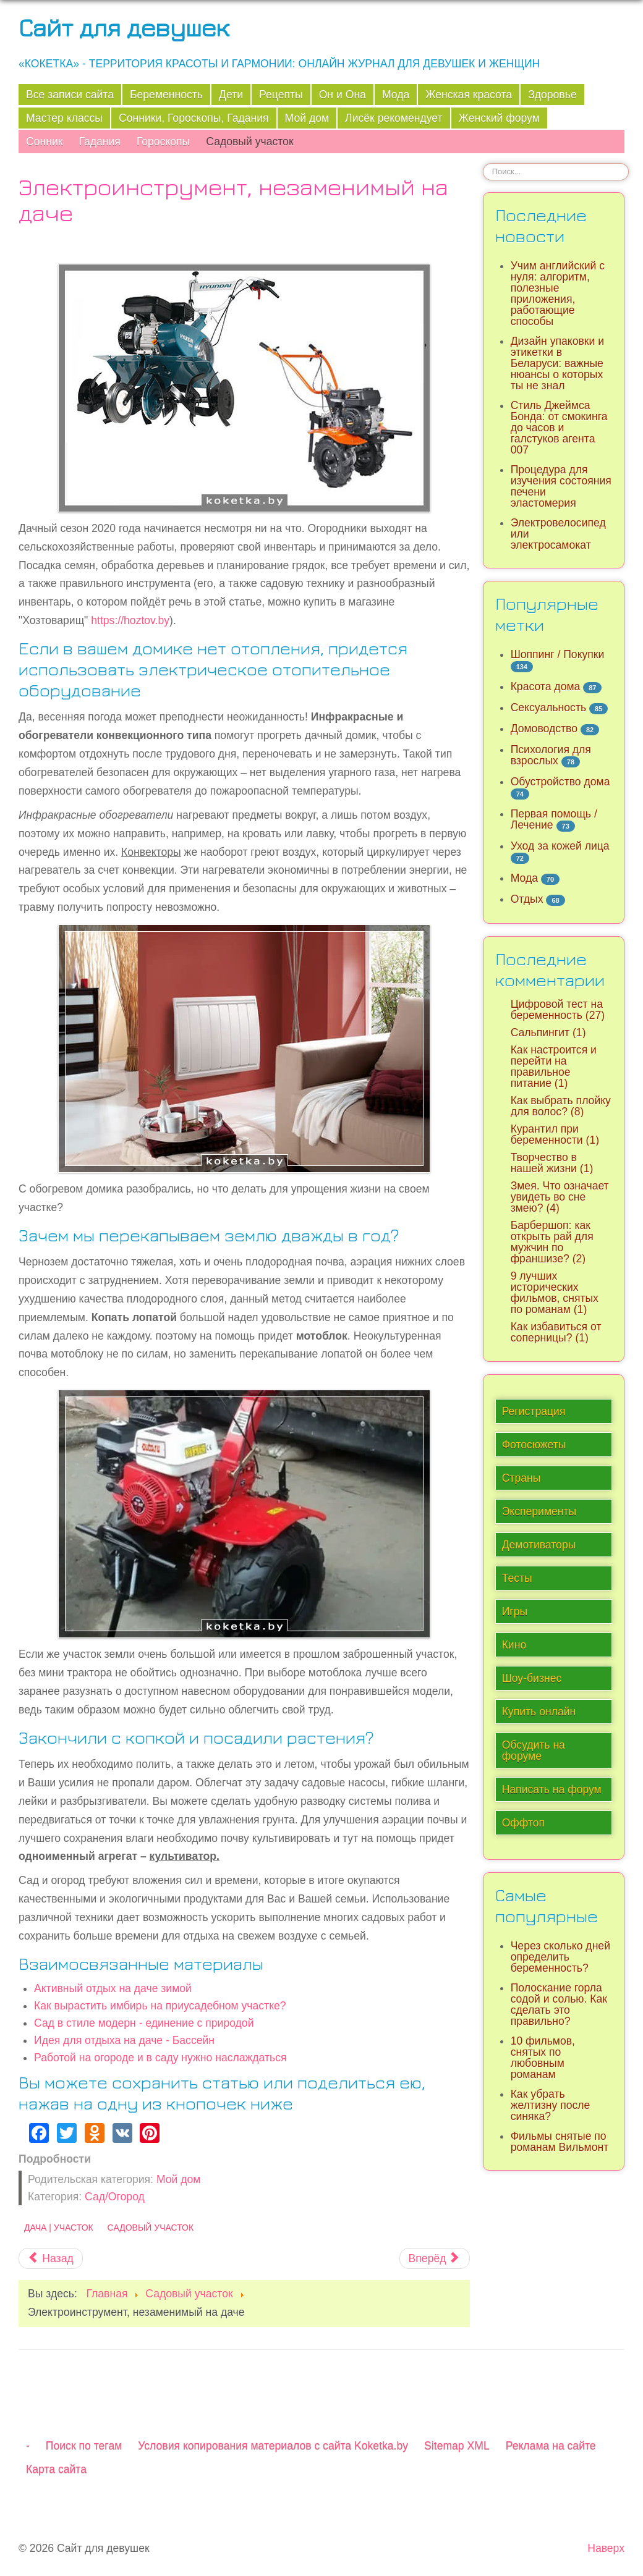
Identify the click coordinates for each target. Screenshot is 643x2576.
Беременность (166, 94)
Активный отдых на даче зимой (113, 1988)
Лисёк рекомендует (394, 118)
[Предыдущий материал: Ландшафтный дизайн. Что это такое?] (51, 2258)
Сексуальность (549, 707)
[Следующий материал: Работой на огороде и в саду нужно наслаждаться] (434, 2258)
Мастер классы (64, 118)
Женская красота (468, 94)
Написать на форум (552, 1789)
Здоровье (552, 94)
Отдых (527, 899)
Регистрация (534, 1411)
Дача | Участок (58, 2227)
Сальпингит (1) (548, 1032)
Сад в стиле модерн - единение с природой (143, 2023)
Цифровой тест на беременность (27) (558, 1009)
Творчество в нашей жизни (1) (552, 1163)
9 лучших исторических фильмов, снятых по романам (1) (554, 1292)
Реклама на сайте (551, 2445)
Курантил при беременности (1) (555, 1134)
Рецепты (281, 94)
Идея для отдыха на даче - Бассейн (124, 2040)
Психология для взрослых (551, 755)
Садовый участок (249, 141)
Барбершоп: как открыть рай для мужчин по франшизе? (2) (552, 1242)
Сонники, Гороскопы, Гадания (194, 118)
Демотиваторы (539, 1545)
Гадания (99, 141)
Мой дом (307, 118)
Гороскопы (163, 141)
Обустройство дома (560, 781)
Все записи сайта (70, 94)
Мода (395, 94)
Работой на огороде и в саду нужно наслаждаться (160, 2057)
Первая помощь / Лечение (554, 819)
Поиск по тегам (84, 2445)
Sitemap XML (457, 2445)
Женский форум (499, 118)
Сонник (44, 141)
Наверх (605, 2548)
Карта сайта (56, 2469)
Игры (515, 1611)
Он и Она (342, 94)
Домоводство (544, 728)
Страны (521, 1478)
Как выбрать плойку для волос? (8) (561, 1106)
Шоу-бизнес (532, 1678)
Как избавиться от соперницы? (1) (556, 1332)
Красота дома (546, 686)
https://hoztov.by (130, 620)
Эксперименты (539, 1511)
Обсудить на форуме (533, 1750)
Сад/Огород (115, 2196)
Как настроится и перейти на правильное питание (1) (554, 1066)
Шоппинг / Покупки (558, 654)
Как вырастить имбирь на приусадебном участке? (160, 2006)
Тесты (517, 1578)
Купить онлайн (539, 1711)
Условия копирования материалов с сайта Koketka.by (273, 2445)
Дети (231, 94)
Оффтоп (523, 1823)
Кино (514, 1645)
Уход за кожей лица (560, 846)
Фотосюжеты (534, 1444)
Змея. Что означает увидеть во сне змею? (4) (560, 1197)
